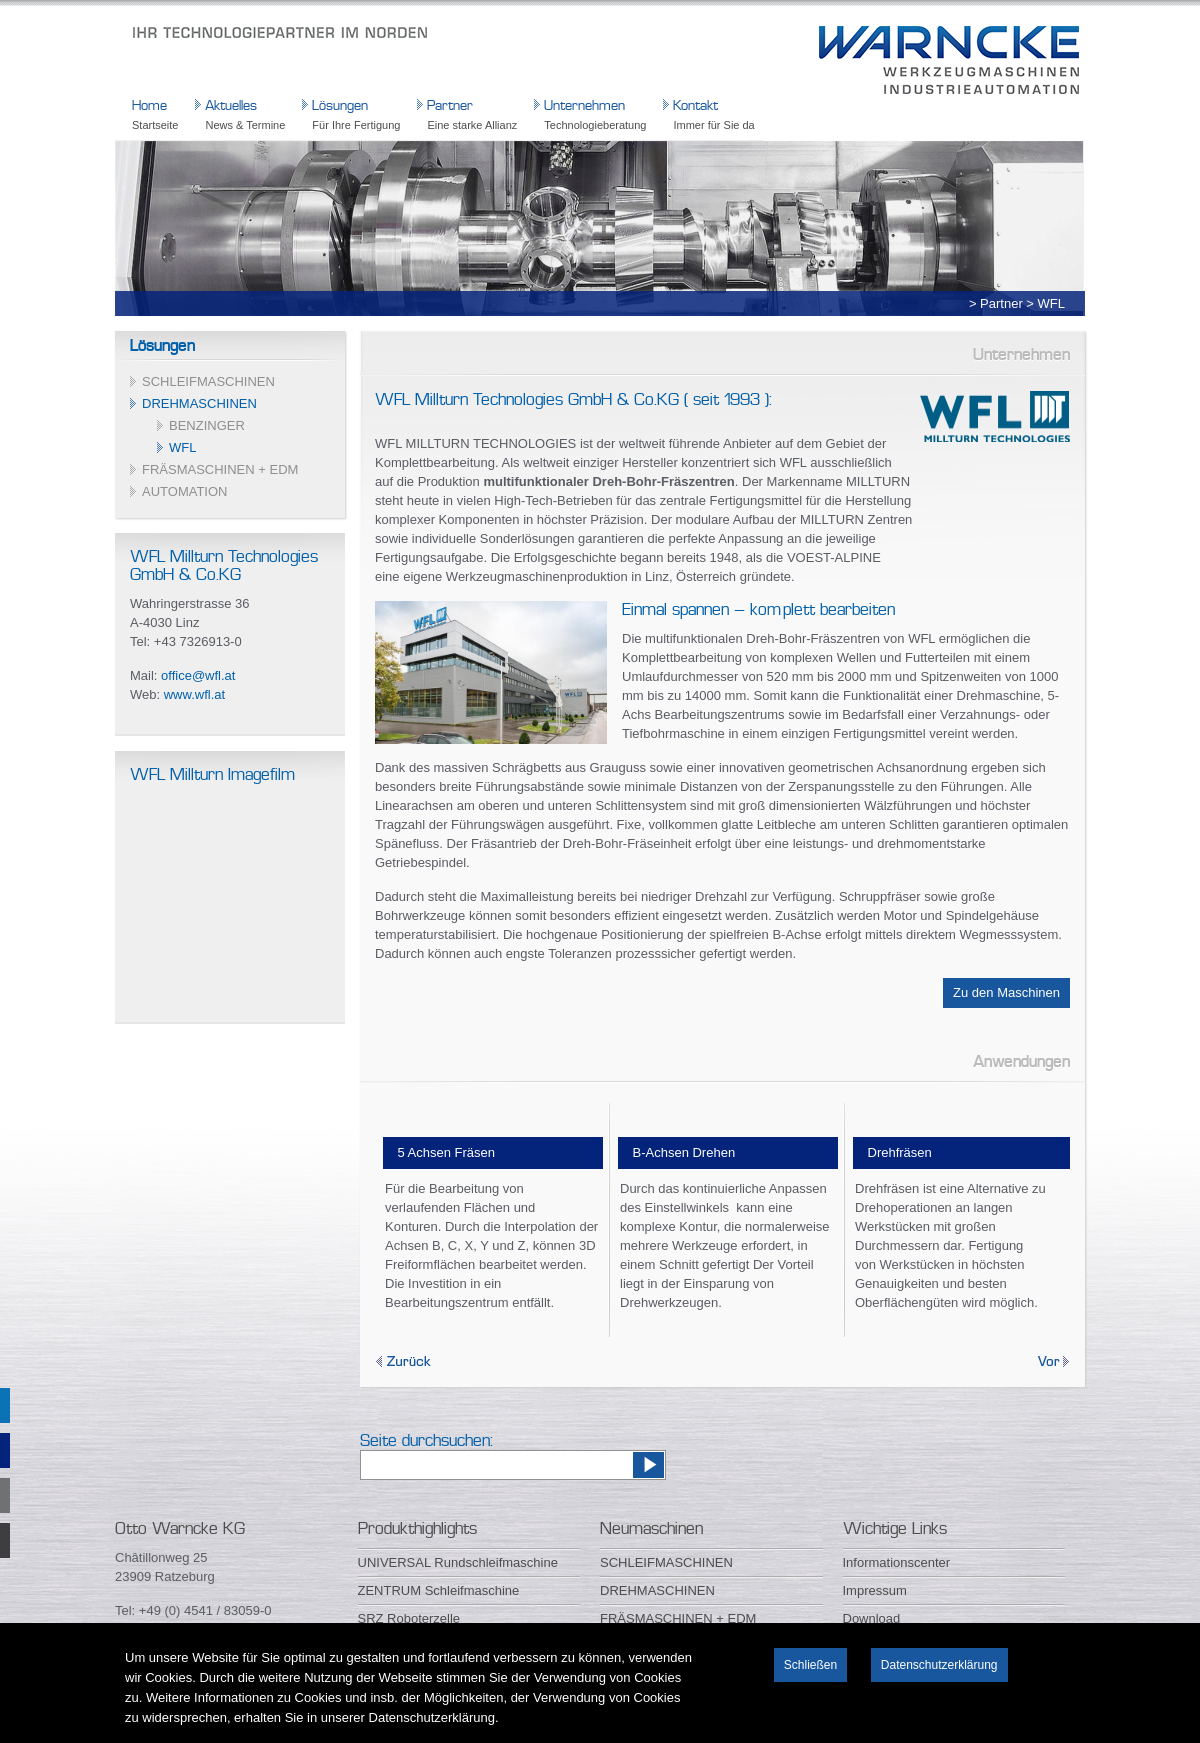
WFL (182, 447)
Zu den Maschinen (1006, 992)
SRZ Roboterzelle (409, 1618)
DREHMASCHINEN (199, 403)
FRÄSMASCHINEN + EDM (220, 469)
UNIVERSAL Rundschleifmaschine (458, 1562)
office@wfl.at (198, 675)
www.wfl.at (194, 694)
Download (872, 1618)
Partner (1001, 303)
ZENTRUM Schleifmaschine (439, 1590)
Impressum (875, 1590)
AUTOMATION (184, 491)
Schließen (810, 1665)
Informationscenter (897, 1562)
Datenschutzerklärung (939, 1665)
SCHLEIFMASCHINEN (208, 381)
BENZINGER (207, 425)
